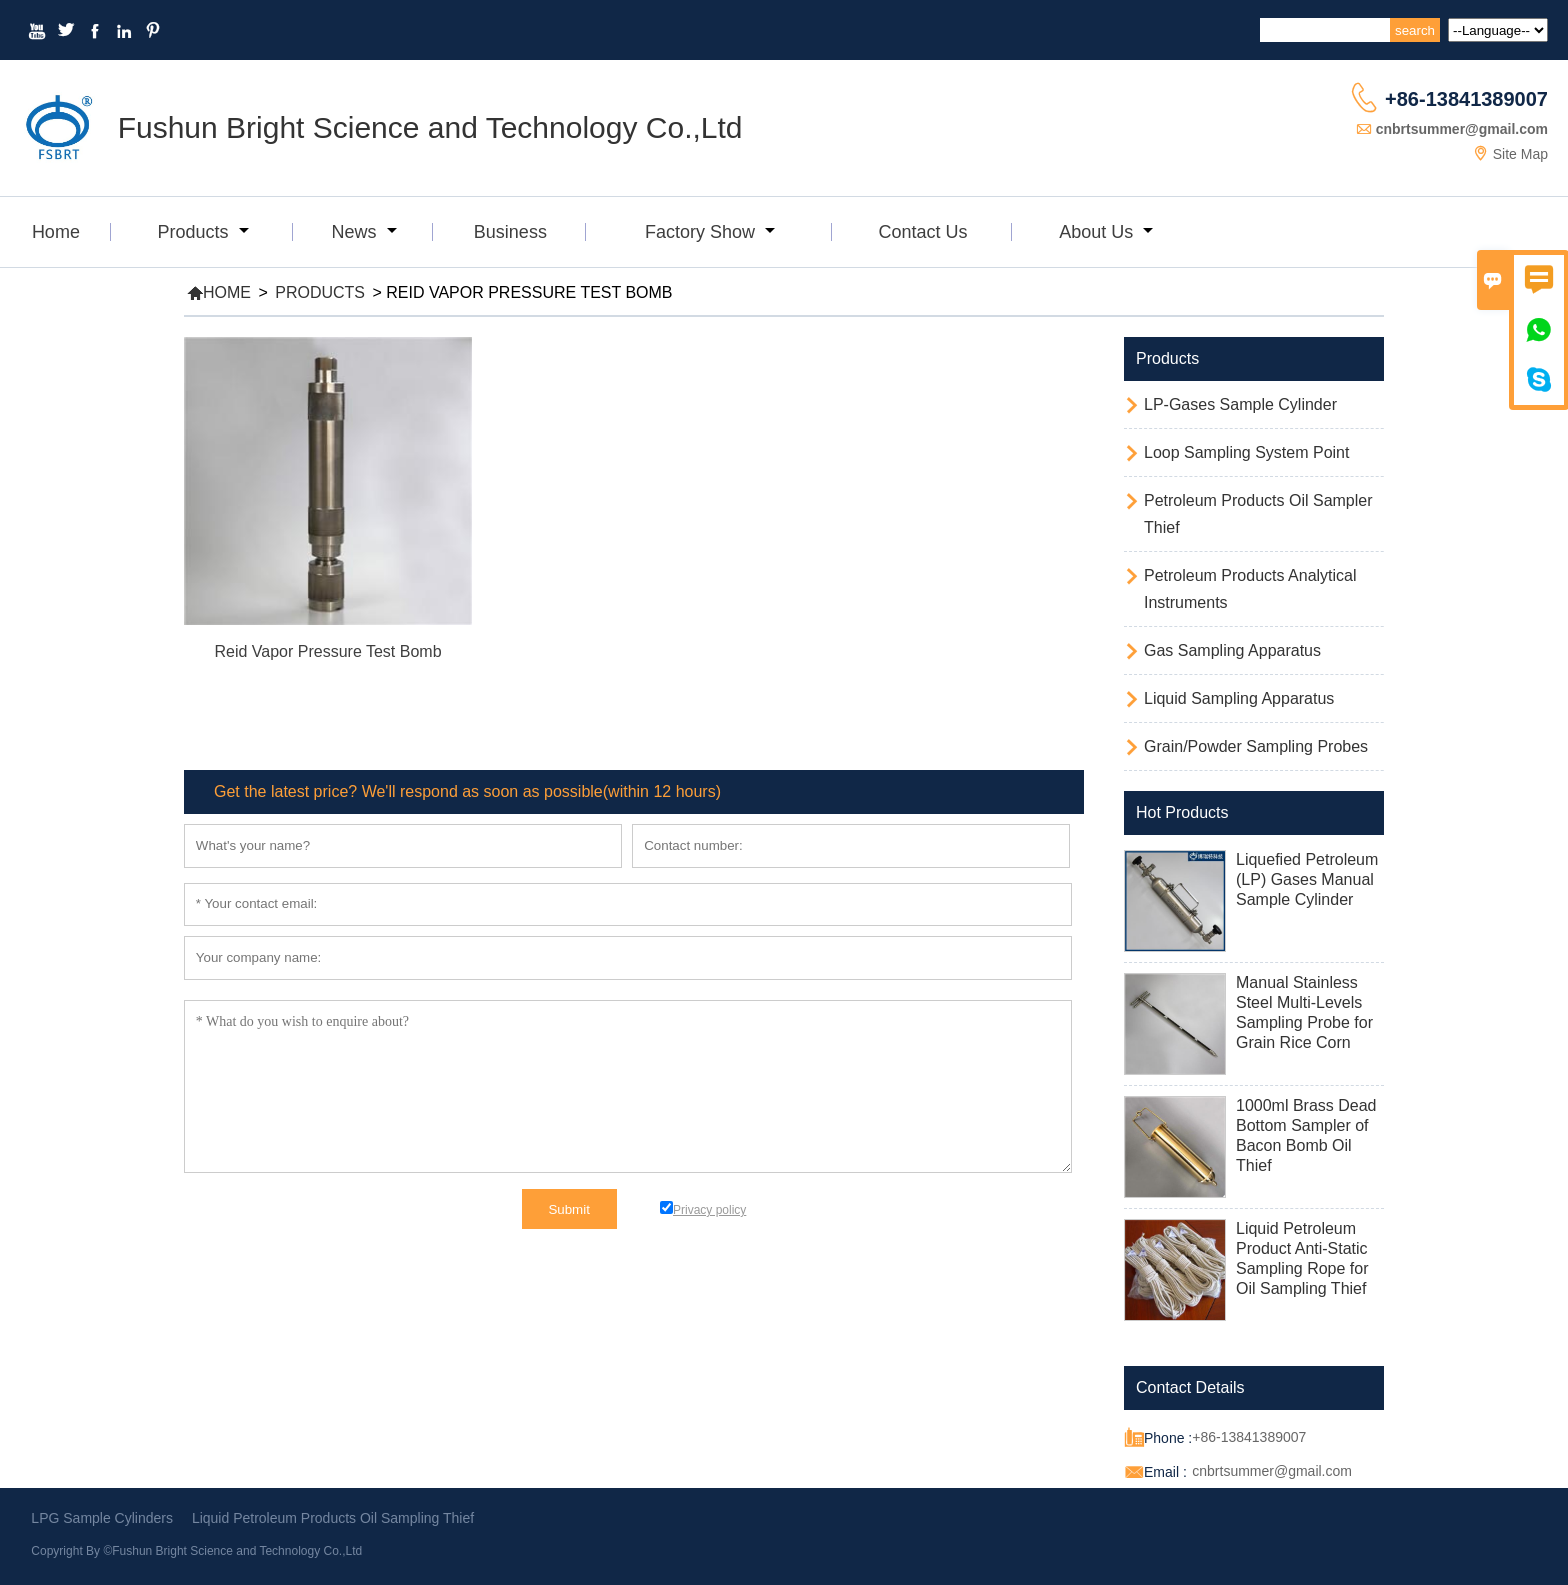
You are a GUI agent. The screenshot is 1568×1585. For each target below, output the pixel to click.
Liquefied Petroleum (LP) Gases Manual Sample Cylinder (1307, 879)
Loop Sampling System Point (1246, 452)
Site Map (1520, 154)
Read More (328, 679)
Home (56, 232)
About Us (1106, 232)
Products (202, 232)
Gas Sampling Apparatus (1232, 650)
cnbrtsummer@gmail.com (1462, 129)
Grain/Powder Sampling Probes (1256, 746)
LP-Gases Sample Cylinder (1240, 404)
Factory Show (710, 232)
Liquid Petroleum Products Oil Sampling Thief (333, 1518)
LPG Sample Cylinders (102, 1518)
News (364, 232)
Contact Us (922, 232)
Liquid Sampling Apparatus (1239, 698)
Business (510, 232)
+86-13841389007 (1466, 99)
